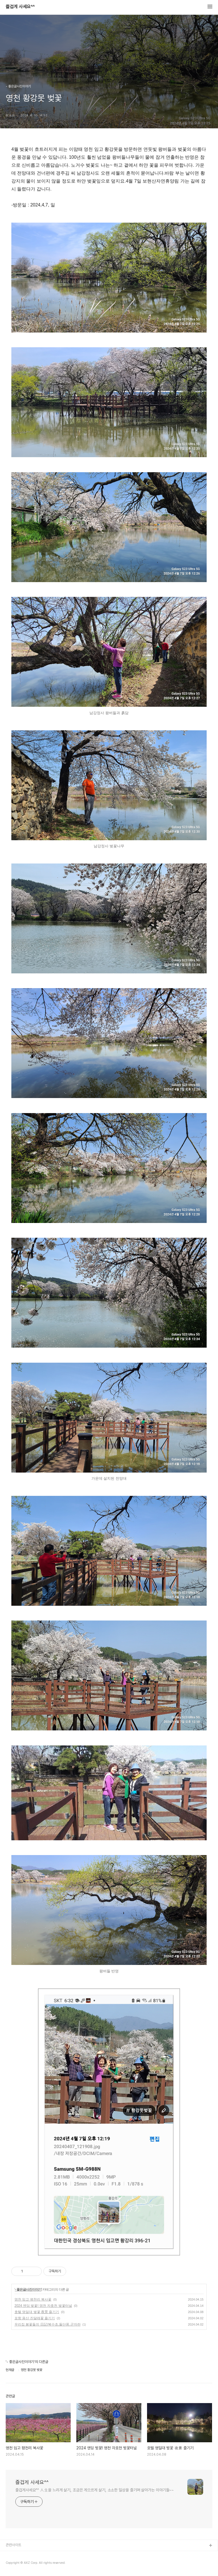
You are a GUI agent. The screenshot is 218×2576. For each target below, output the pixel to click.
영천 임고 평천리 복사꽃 (32, 2299)
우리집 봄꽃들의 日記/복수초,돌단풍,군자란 (47, 2324)
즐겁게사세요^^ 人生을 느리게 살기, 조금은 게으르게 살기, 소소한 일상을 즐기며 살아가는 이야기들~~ (94, 2490)
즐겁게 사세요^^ (20, 6)
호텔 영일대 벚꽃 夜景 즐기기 (36, 2312)
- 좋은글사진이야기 (28, 2289)
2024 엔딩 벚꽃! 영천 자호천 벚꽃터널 (43, 2306)
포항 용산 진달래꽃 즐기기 (34, 2318)
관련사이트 (13, 2545)
